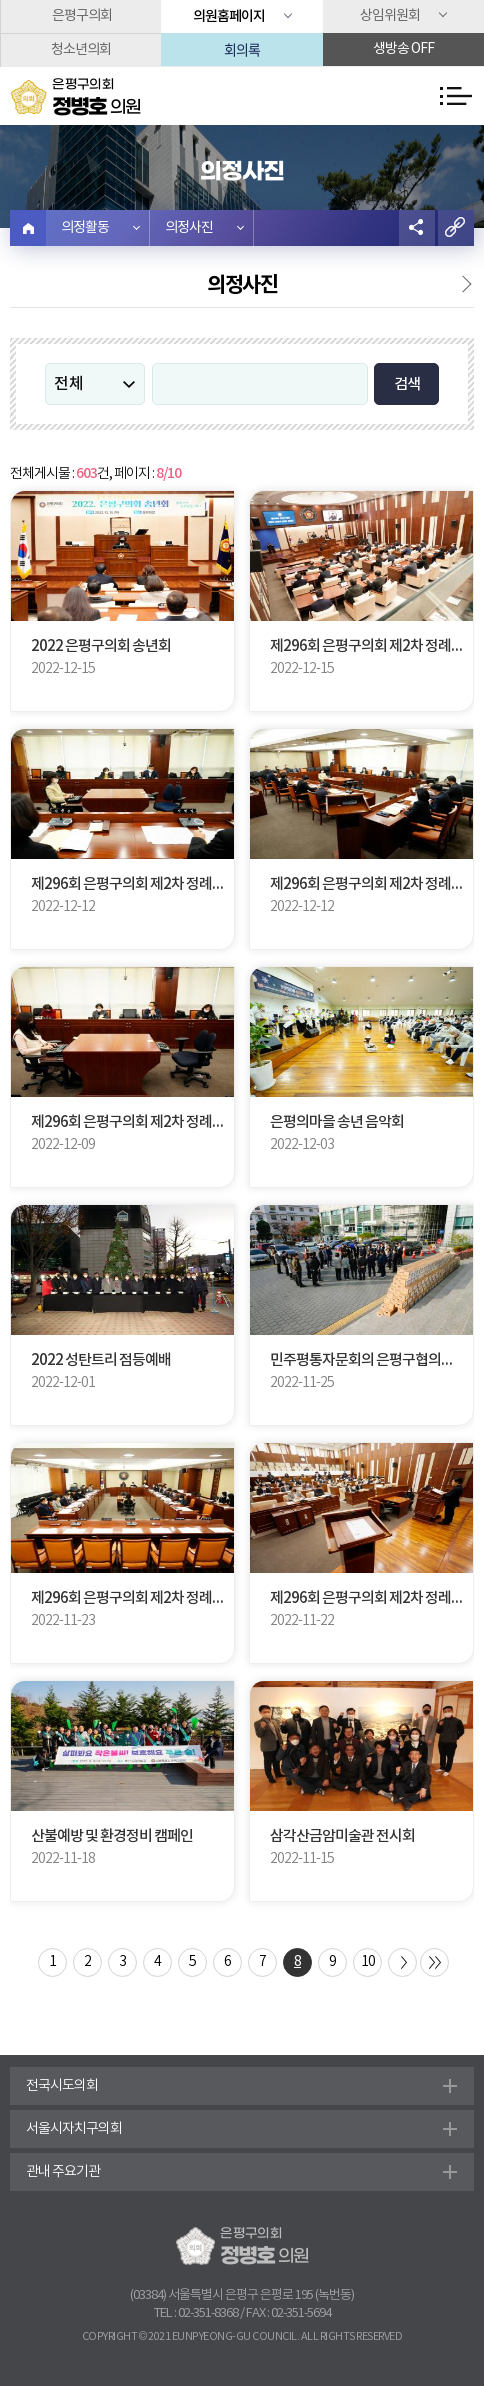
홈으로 (28, 228)
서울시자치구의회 (74, 2129)
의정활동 (85, 228)
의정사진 (189, 228)
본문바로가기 (0, 0)
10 (368, 1962)
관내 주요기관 (63, 2172)
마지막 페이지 (434, 1962)
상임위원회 (390, 16)
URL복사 (456, 228)
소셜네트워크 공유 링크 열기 (417, 228)
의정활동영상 (453, 288)
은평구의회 (82, 16)
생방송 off (403, 49)
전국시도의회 (62, 2086)
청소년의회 (81, 50)
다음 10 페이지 (402, 1962)
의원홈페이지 (229, 16)
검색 (407, 384)
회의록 (242, 49)
